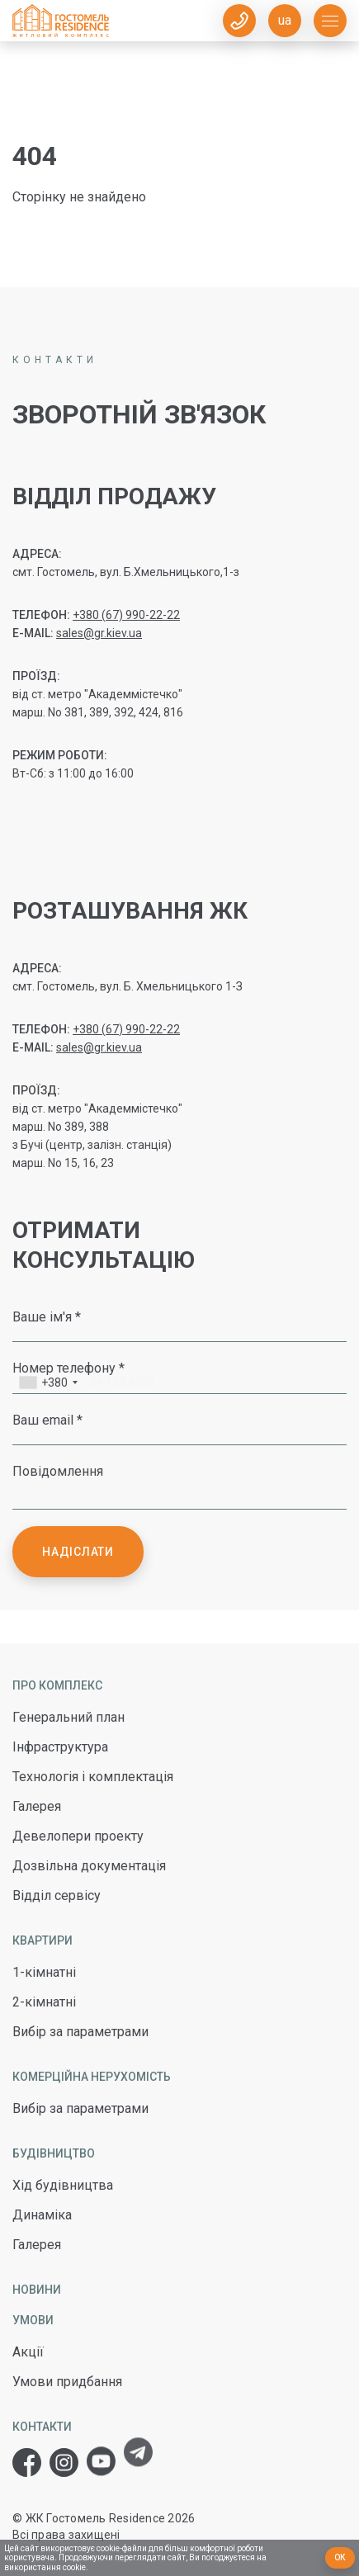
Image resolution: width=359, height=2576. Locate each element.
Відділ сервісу (56, 1895)
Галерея (36, 1806)
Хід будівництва (62, 2185)
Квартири (42, 1940)
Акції (28, 2352)
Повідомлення (57, 1470)
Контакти (42, 2426)
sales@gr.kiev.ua (99, 633)
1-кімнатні (44, 1972)
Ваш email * (47, 1419)
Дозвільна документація (89, 1866)
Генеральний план (68, 1717)
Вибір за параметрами (80, 2032)
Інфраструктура (60, 1747)
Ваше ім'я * (46, 1316)
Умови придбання (67, 2381)
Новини (36, 2289)
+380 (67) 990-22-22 (126, 615)
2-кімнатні (44, 2002)
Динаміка (42, 2215)
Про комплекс (57, 1685)
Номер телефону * (68, 1367)
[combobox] (48, 1384)
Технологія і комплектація (92, 1776)
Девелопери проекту (78, 1836)
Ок (340, 2557)
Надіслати (78, 1551)
